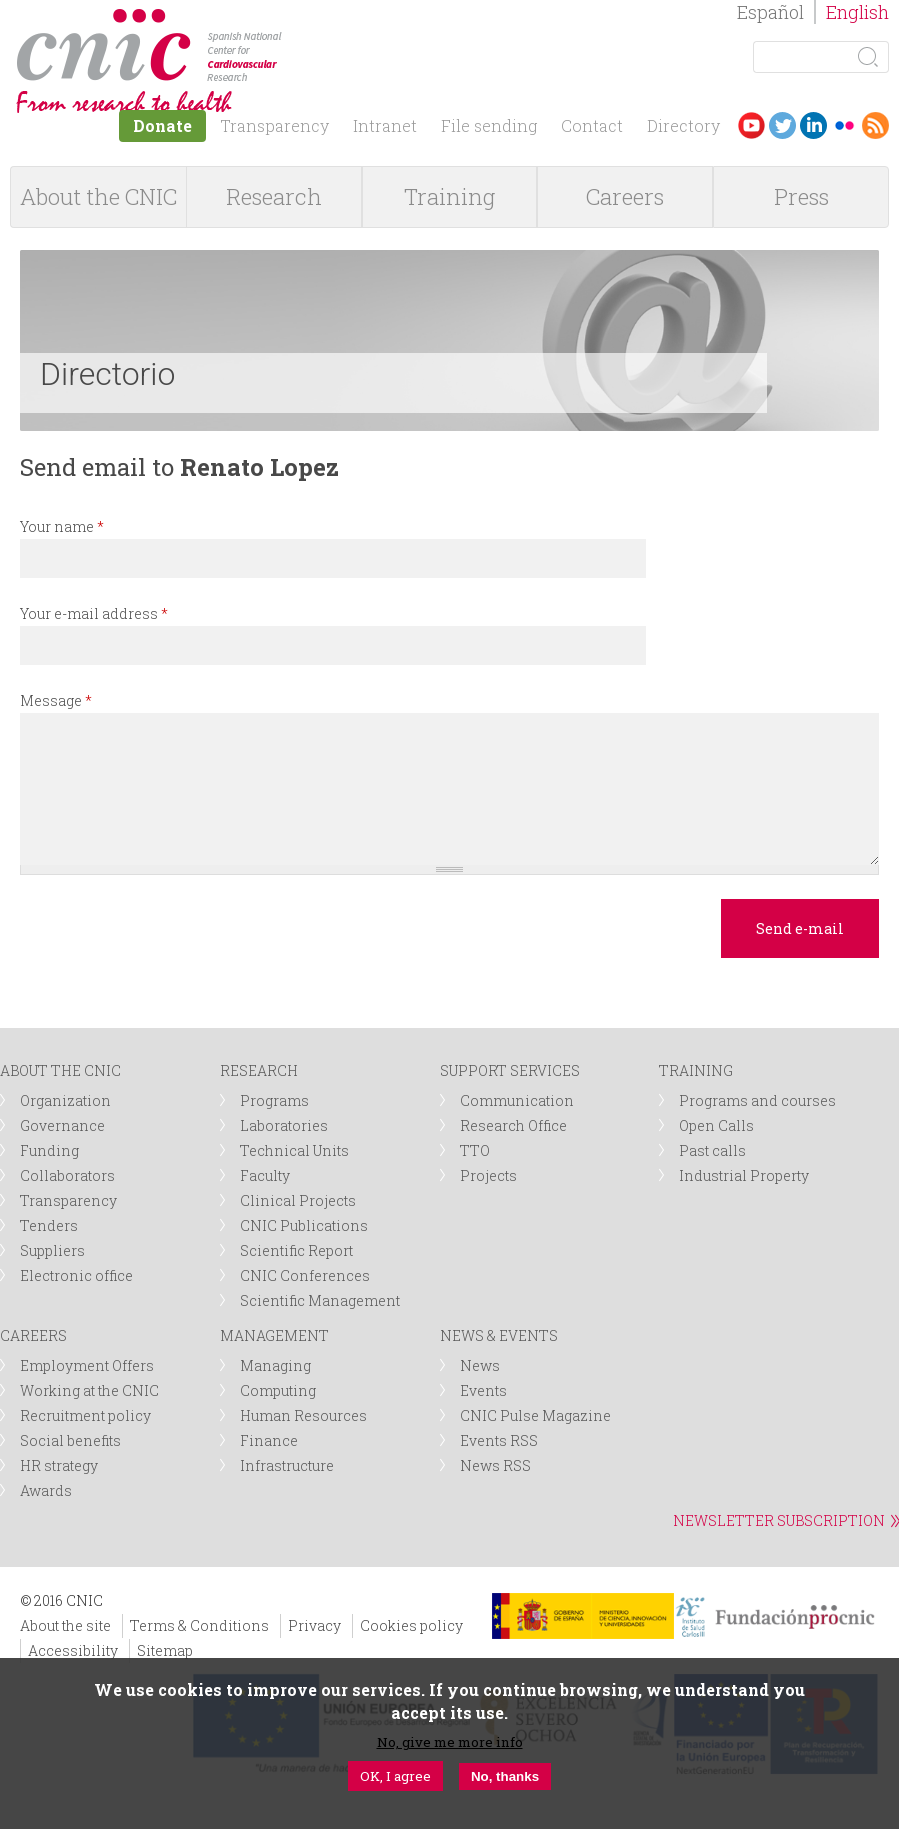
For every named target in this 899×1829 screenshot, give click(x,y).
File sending (489, 125)
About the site (65, 1625)
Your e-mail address (94, 613)
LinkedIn (813, 125)
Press (801, 196)
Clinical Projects (298, 1200)
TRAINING (696, 1070)
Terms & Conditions (199, 1625)
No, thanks (505, 1776)
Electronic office (76, 1275)
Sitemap (165, 1650)
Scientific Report (296, 1250)
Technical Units (294, 1150)
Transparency (274, 125)
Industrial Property (744, 1175)
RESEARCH (259, 1070)
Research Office (513, 1125)
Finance (269, 1440)
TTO (475, 1150)
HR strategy (59, 1465)
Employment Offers (87, 1365)
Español (770, 12)
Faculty (265, 1175)
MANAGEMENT (274, 1335)
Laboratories (284, 1125)
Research (274, 196)
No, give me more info (450, 1742)
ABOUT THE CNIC (60, 1070)
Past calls (712, 1150)
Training (449, 196)
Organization (65, 1100)
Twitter (782, 125)
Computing (278, 1390)
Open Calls (716, 1125)
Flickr (844, 125)
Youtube (751, 125)
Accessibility (73, 1650)
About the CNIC (98, 196)
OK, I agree (395, 1776)
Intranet (385, 125)
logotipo (296, 18)
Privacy (314, 1625)
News (480, 1365)
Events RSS (499, 1440)
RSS (875, 125)
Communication (517, 1100)
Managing (275, 1365)
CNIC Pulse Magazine (535, 1415)
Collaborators (67, 1175)
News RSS (495, 1465)
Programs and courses (757, 1100)
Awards (46, 1490)
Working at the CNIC (89, 1390)
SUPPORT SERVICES (510, 1070)
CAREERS (33, 1335)
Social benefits (70, 1440)
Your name (62, 526)
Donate (162, 125)
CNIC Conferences (305, 1275)
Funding (49, 1150)
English (857, 12)
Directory (683, 125)
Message (56, 700)
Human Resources (303, 1415)
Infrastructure (287, 1465)
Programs (274, 1100)
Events (483, 1390)
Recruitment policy (85, 1415)
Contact (592, 125)
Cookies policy (411, 1625)
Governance (62, 1125)
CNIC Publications (304, 1225)
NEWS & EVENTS (499, 1335)
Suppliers (52, 1250)
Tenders (49, 1225)
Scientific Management (320, 1300)
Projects (488, 1175)
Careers (625, 196)
